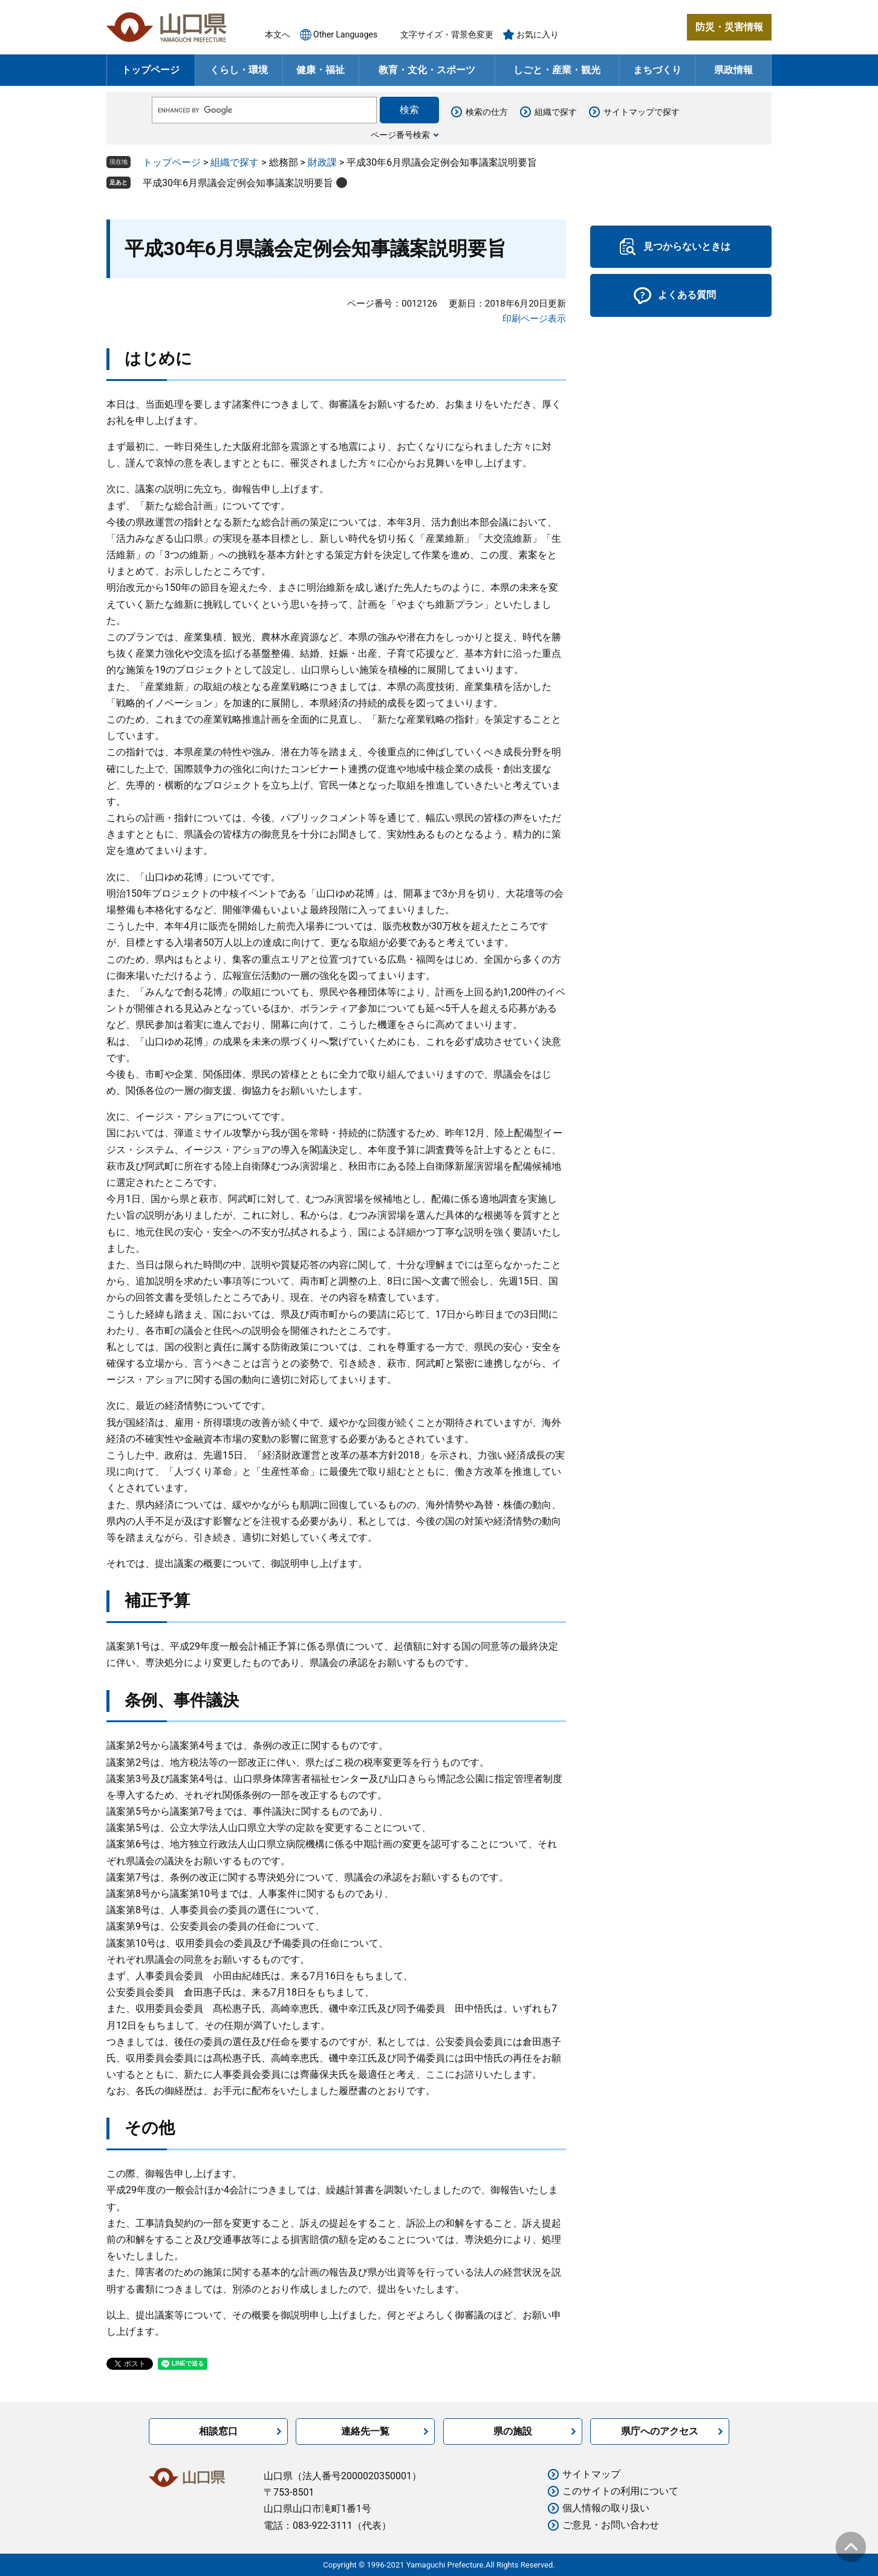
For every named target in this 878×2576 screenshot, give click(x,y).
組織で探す (556, 112)
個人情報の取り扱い (605, 2508)
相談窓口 (218, 2431)
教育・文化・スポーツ (427, 70)
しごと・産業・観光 (556, 70)
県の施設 (512, 2431)
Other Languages (345, 34)
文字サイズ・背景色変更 (446, 34)
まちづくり (657, 70)
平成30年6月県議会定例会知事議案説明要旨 (238, 183)
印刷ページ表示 (534, 318)
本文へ (277, 34)
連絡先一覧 (365, 2431)
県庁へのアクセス (659, 2431)
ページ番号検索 (400, 135)
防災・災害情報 (729, 27)
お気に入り (537, 34)
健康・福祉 (320, 70)
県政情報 (733, 70)
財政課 (322, 162)
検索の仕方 (487, 112)
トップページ (151, 70)
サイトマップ (591, 2474)
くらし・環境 (239, 70)
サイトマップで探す (641, 112)
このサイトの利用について (620, 2491)
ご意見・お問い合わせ (610, 2525)
